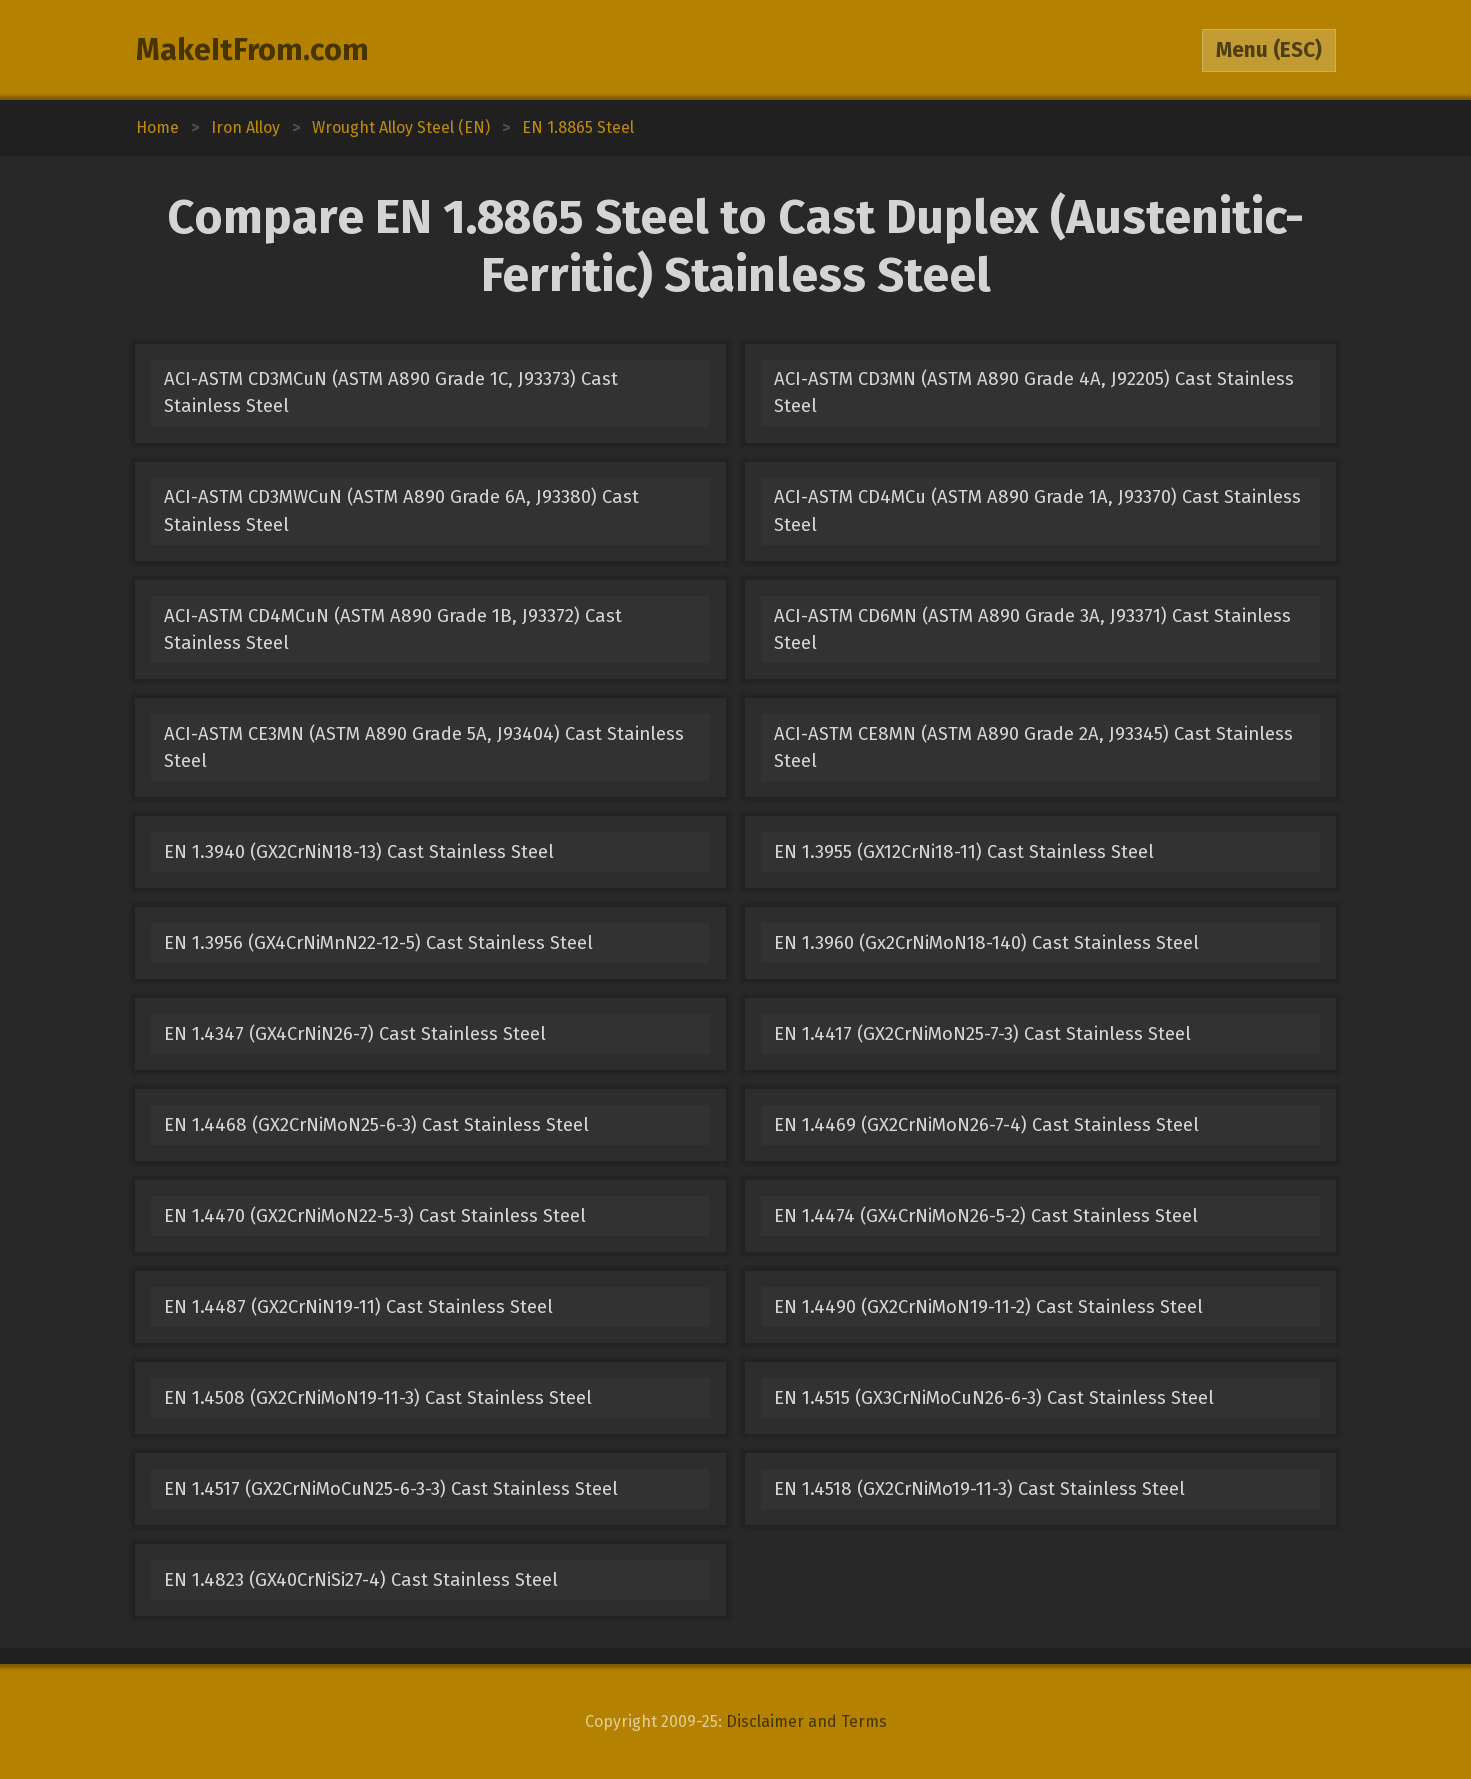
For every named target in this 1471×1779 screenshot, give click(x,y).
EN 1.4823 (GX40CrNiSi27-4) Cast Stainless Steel (361, 1580)
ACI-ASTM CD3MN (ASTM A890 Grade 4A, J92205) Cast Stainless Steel (1034, 392)
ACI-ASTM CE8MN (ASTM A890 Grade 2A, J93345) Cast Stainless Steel (1033, 747)
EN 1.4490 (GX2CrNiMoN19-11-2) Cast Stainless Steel (988, 1307)
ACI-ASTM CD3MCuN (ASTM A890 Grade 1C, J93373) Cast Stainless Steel (391, 392)
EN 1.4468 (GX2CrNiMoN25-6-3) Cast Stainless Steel (376, 1125)
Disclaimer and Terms (806, 1721)
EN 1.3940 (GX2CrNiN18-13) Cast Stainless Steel (359, 852)
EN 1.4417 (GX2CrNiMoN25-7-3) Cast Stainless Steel (982, 1034)
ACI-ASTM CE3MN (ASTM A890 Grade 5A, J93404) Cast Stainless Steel (424, 747)
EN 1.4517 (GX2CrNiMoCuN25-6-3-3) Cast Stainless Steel (391, 1489)
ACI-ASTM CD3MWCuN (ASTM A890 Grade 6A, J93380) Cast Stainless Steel (401, 510)
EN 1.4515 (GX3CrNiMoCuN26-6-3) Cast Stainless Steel (994, 1398)
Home (157, 127)
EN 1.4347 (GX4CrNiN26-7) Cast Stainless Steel (355, 1034)
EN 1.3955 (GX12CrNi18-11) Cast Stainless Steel (964, 852)
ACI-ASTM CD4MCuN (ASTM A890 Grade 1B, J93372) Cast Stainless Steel (393, 629)
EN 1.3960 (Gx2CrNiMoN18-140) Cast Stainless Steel (986, 943)
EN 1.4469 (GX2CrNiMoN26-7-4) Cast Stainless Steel (986, 1125)
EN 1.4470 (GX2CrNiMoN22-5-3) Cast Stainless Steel (375, 1216)
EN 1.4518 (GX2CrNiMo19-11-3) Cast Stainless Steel (979, 1489)
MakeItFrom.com (252, 50)
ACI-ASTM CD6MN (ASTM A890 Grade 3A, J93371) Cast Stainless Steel (1032, 629)
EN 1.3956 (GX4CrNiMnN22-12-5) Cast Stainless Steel (378, 943)
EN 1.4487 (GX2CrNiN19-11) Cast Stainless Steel (358, 1307)
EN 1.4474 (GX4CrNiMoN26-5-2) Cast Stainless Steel (986, 1216)
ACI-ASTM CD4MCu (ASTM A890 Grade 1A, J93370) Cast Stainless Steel (1037, 510)
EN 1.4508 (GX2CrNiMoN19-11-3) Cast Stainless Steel (378, 1398)
